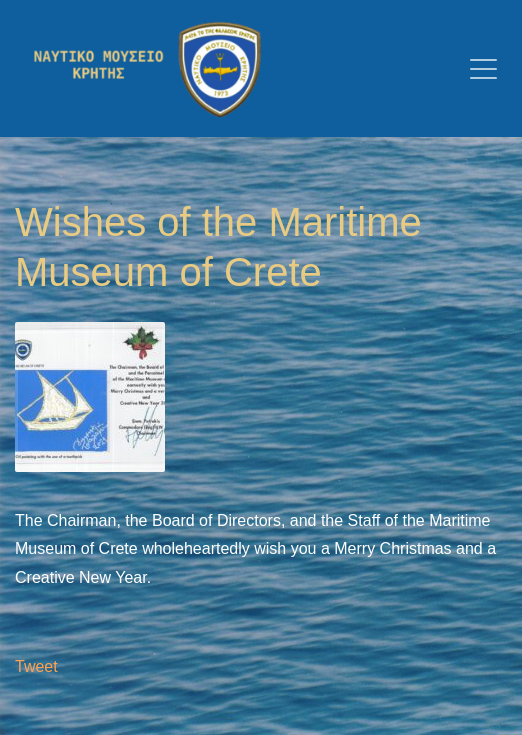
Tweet (36, 666)
